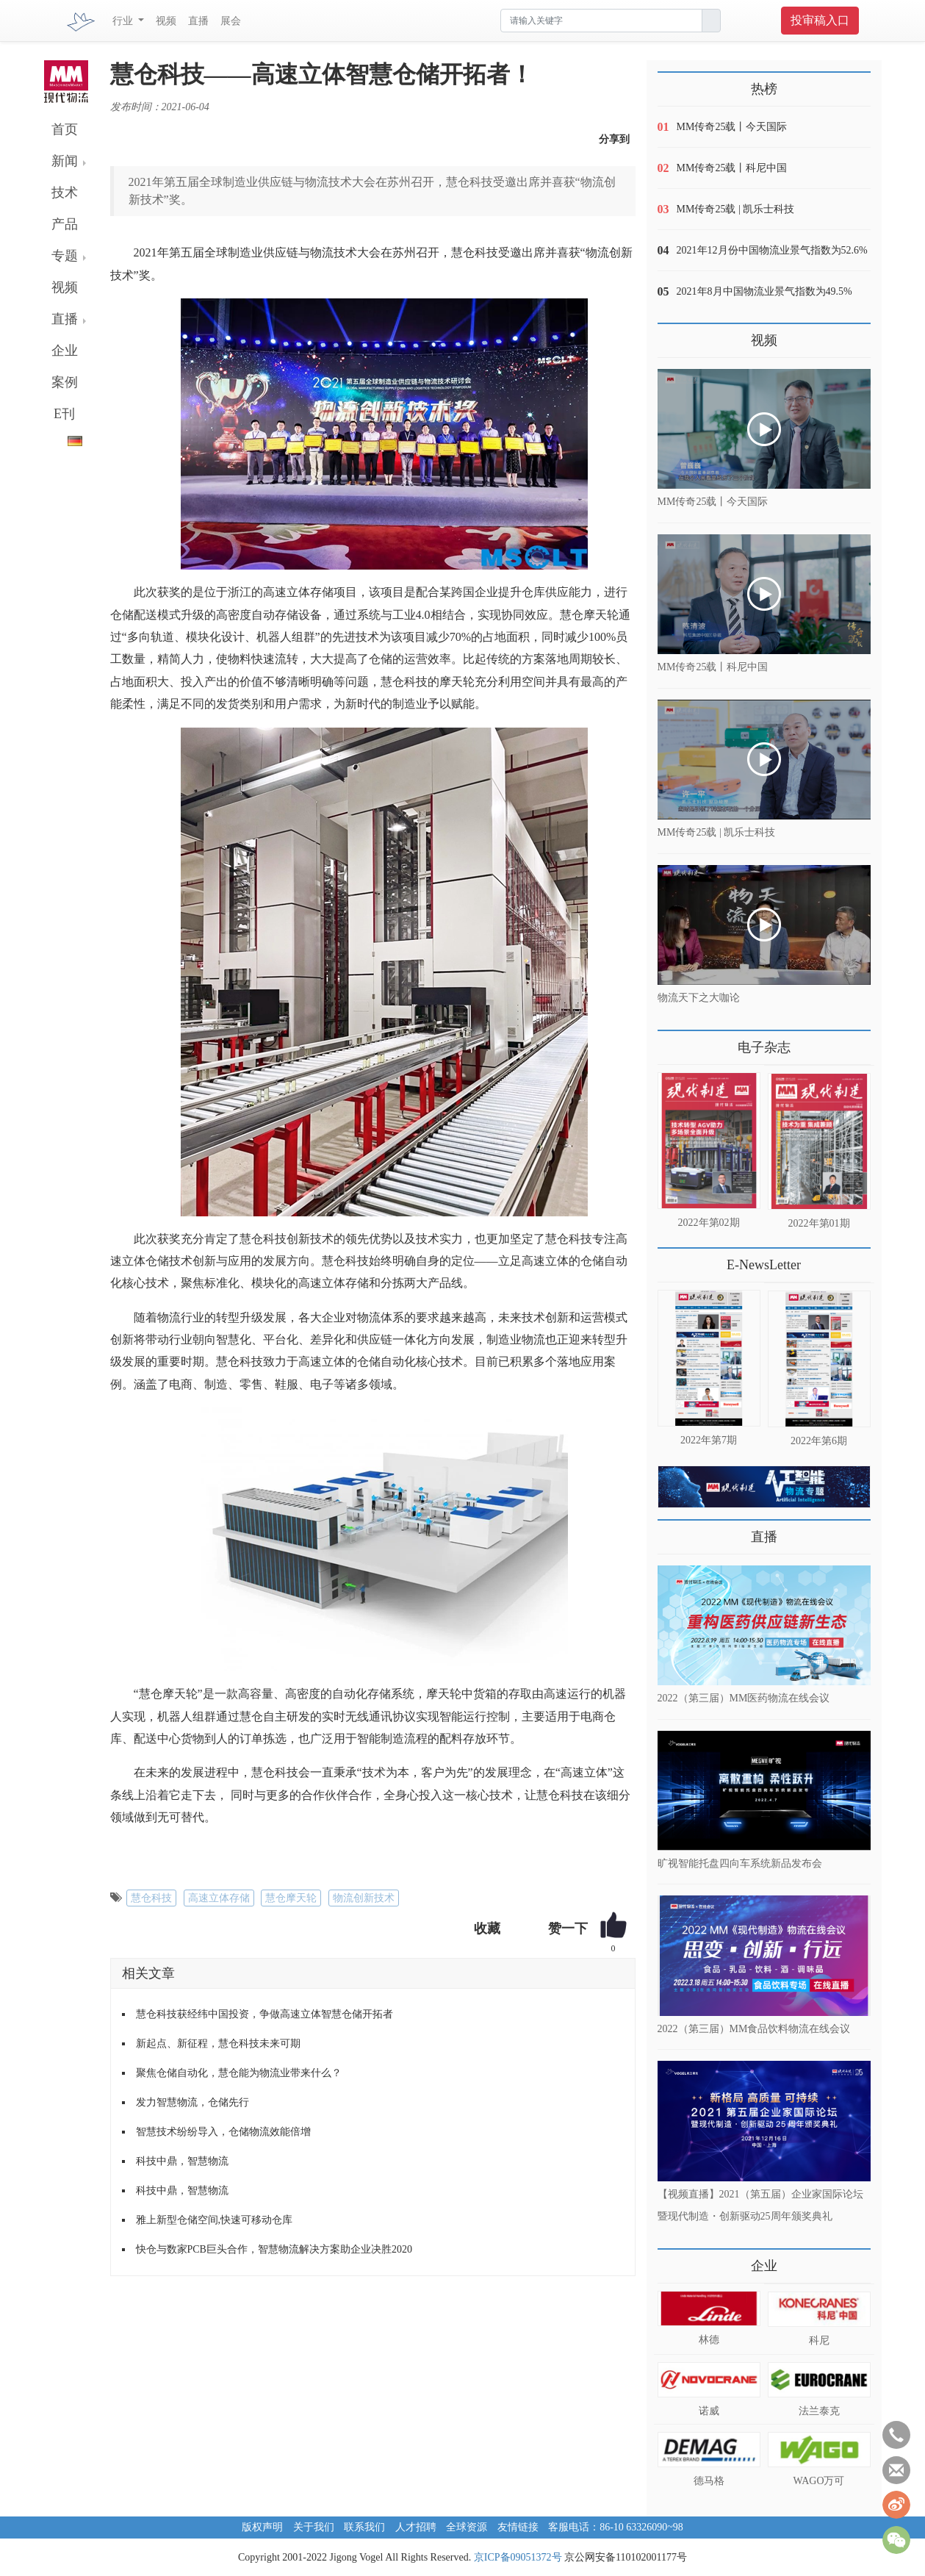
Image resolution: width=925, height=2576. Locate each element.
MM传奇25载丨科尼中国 (732, 167)
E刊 (64, 413)
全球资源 (466, 2527)
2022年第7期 (708, 1440)
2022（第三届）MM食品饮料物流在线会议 (754, 2028)
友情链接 (518, 2527)
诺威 (709, 2411)
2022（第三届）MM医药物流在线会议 (744, 1698)
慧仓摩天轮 (291, 1898)
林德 (709, 2339)
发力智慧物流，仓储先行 (192, 2102)
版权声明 (262, 2527)
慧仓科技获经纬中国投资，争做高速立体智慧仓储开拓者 (264, 2014)
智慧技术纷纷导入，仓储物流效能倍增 (223, 2131)
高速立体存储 (219, 1898)
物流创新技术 (364, 1898)
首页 (64, 129)
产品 (64, 224)
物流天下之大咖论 (699, 997)
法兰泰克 (819, 2411)
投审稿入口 (820, 20)
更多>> (673, 1041)
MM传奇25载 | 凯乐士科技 (736, 209)
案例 (64, 382)
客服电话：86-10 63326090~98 (615, 2527)
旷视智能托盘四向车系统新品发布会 (740, 1863)
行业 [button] (124, 20)
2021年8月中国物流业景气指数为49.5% (764, 291)
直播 (198, 20)
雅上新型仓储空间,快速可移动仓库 (214, 2219)
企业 (64, 350)
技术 (64, 192)
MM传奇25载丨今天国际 (732, 126)
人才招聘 (415, 2527)
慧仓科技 (151, 1898)
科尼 (819, 2340)
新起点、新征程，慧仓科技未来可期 (218, 2043)
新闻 (64, 161)
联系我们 (364, 2527)
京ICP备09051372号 (518, 2557)
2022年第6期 (819, 1440)
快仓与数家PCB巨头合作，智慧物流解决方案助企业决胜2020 (274, 2249)
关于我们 (313, 2527)
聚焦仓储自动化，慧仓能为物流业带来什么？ (239, 2072)
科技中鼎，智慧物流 (182, 2161)
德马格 (709, 2480)
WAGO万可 (819, 2480)
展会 (230, 20)
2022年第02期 (709, 1222)
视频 (166, 20)
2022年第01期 (819, 1223)
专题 (64, 255)
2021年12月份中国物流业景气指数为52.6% (772, 250)
